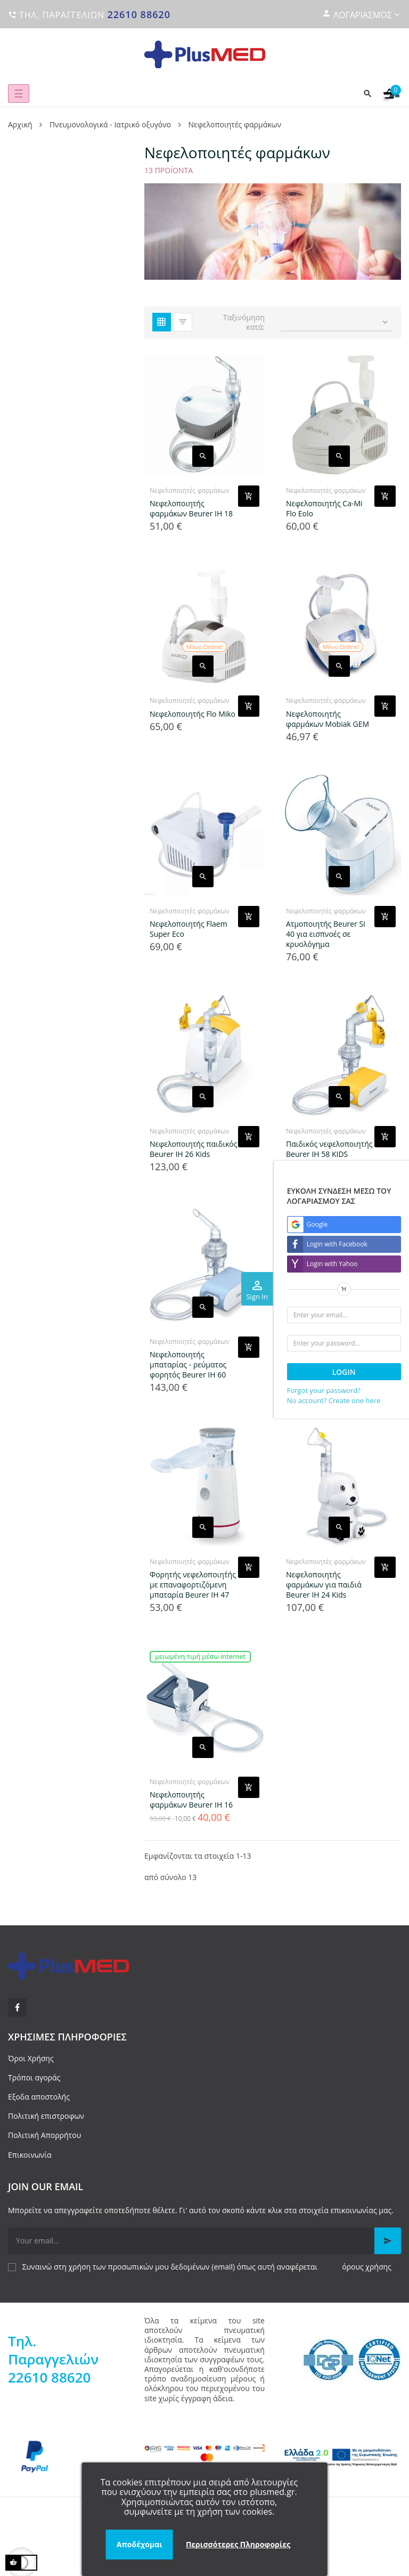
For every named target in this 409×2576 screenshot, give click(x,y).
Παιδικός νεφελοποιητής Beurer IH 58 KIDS (329, 1149)
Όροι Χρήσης (31, 2058)
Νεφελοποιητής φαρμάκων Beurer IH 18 (191, 508)
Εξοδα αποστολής (39, 2097)
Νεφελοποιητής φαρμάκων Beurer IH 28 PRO (327, 1364)
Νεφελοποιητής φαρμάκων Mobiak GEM (327, 719)
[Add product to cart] (248, 496)
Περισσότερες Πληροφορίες (238, 2544)
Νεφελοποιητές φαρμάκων (190, 490)
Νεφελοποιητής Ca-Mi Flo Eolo (324, 508)
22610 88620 (138, 14)
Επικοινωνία (29, 2155)
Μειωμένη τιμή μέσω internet (200, 1656)
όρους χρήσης (366, 2267)
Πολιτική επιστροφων (46, 2116)
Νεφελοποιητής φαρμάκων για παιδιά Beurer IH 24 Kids (324, 1584)
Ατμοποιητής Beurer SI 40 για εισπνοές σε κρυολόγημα (325, 934)
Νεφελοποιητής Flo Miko (192, 714)
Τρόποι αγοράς (34, 2077)
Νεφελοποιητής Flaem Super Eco (188, 929)
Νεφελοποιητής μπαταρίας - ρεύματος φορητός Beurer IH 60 (188, 1364)
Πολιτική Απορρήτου (44, 2135)
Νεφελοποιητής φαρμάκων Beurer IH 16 (191, 1799)
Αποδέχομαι (139, 2544)
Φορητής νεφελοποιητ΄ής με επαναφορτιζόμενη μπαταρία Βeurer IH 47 (193, 1584)
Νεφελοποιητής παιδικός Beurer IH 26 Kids (193, 1149)
